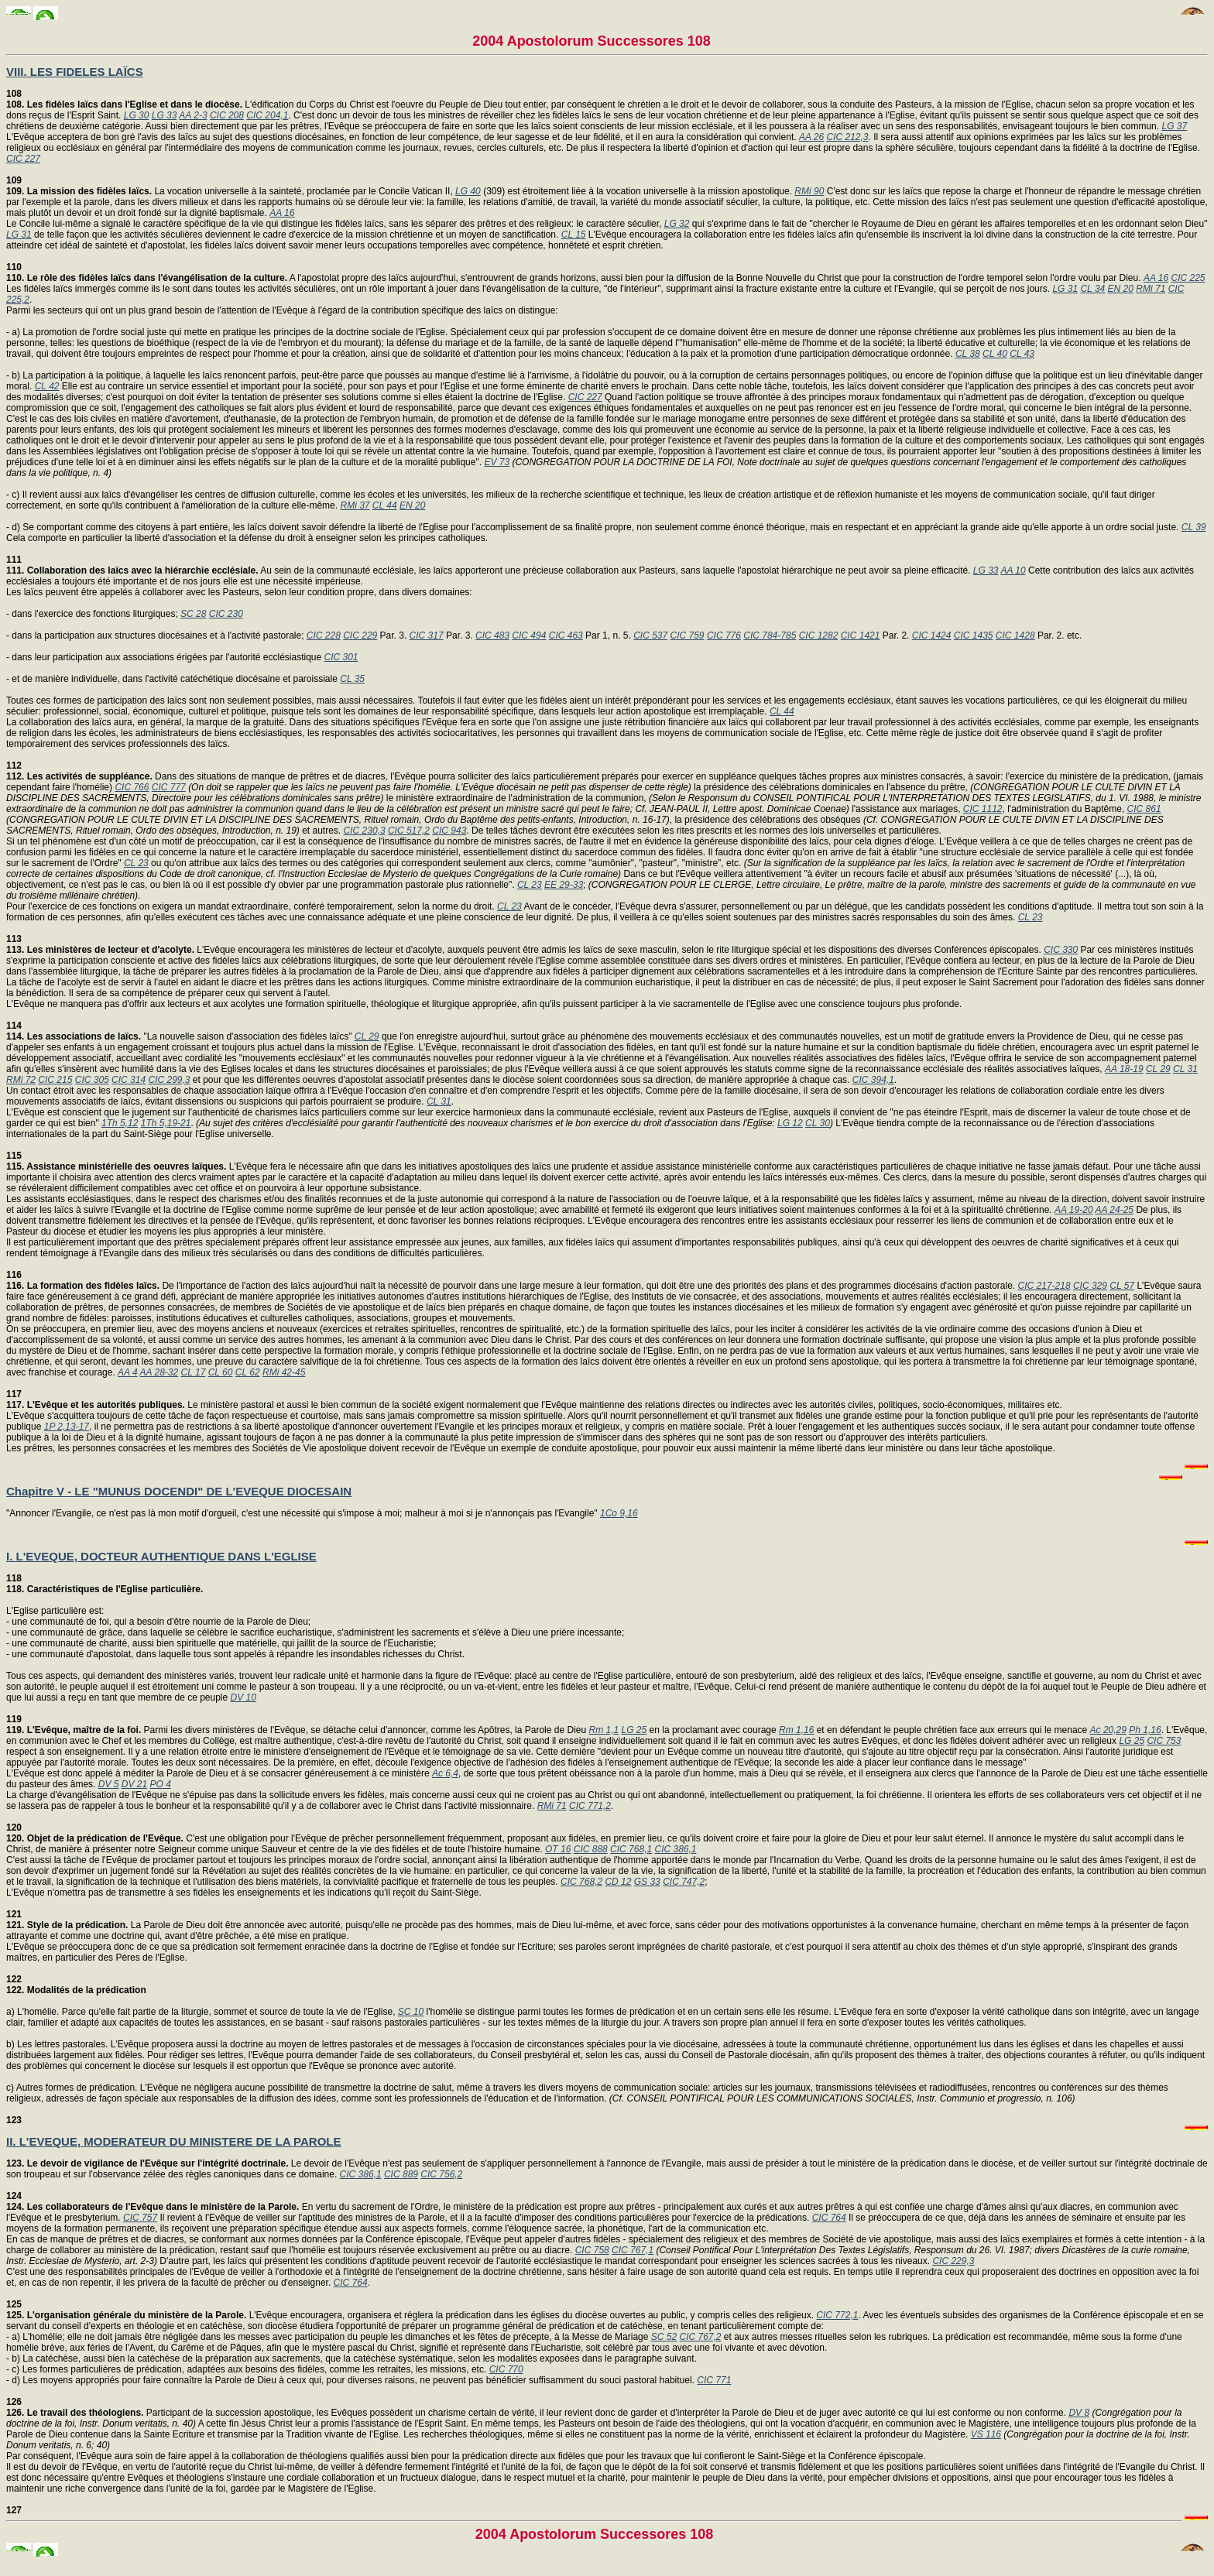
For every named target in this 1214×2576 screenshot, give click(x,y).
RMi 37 (354, 505)
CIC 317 (427, 635)
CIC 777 (169, 787)
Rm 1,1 (603, 1730)
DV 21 (134, 1784)
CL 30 (817, 1123)
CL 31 (1185, 1069)
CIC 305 (92, 1079)
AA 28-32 (159, 1372)
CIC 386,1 (675, 1849)
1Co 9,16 (619, 1513)
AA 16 (281, 212)
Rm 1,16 (796, 1730)
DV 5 (108, 1784)
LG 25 (634, 1730)
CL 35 (352, 678)
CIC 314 (128, 1079)
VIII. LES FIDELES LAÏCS (74, 71)
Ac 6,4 (445, 1773)
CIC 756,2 (441, 2174)
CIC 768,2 (581, 1881)
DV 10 (243, 1697)
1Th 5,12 (119, 1123)
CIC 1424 (932, 635)
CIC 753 (1164, 1740)
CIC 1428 (1015, 635)
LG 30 (136, 115)
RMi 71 (1150, 288)
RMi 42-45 (283, 1372)
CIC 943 (449, 830)
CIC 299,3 (169, 1079)
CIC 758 (592, 2250)
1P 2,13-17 (66, 1426)
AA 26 (811, 137)
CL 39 (1193, 527)
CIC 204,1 (267, 115)
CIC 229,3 (953, 2261)
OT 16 (558, 1849)
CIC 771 (714, 2380)
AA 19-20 (1074, 1209)
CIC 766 (132, 787)
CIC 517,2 (409, 830)
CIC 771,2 (590, 1805)
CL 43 (1022, 353)
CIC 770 (506, 2369)
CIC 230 (226, 613)
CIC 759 (687, 635)
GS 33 (647, 1881)
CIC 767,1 (632, 2250)
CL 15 (573, 234)
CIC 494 (529, 635)
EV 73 (496, 462)
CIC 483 (492, 635)
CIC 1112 (983, 808)
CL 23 (136, 863)
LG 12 (790, 1123)
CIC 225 (1188, 277)
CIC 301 (341, 657)
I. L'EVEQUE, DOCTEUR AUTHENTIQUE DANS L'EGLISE (161, 1556)
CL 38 (967, 353)
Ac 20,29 (1108, 1730)
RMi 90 (809, 191)
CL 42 (47, 386)
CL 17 (193, 1372)
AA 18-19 (1124, 1069)
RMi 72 (21, 1079)
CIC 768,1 (631, 1849)
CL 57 (1121, 1285)
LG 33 (164, 115)
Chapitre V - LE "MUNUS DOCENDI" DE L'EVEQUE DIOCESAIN (179, 1491)
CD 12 (618, 1881)
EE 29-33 (563, 884)
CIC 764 (829, 2217)
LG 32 (677, 223)
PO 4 (159, 1784)
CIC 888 (591, 1849)
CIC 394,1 (873, 1079)
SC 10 (411, 2011)
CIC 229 (360, 635)
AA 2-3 (193, 115)
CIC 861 (1144, 808)
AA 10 (1012, 570)
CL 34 (1092, 288)
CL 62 (247, 1372)
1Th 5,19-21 (166, 1123)
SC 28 (193, 613)
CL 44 (384, 505)
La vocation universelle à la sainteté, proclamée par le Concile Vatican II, (230, 186)
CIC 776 (724, 635)
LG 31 (19, 234)
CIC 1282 (818, 635)
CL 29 (367, 1036)
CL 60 (220, 1372)
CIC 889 (401, 2174)
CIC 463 (566, 635)
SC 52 (664, 2336)
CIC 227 (23, 158)
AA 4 (128, 1372)
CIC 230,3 (365, 830)
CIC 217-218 (1044, 1285)
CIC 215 (55, 1079)
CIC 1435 (973, 635)
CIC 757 (140, 2217)
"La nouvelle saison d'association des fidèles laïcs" (180, 1031)
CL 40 (995, 353)
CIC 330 (1061, 949)
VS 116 (986, 2434)
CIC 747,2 (684, 1881)
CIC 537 (650, 635)
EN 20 (1120, 288)
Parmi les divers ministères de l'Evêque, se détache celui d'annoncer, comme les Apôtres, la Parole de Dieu (297, 1724)
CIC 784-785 (769, 635)
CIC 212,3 (847, 137)
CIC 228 (324, 635)
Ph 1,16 (1145, 1730)
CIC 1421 (860, 635)
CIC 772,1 (837, 2315)
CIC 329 (1090, 1285)
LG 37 (1174, 126)
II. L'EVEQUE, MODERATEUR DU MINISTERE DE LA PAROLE (173, 2141)
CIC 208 (227, 115)
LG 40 (468, 191)
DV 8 (1078, 2412)
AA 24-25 (1114, 1209)
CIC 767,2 (700, 2336)
